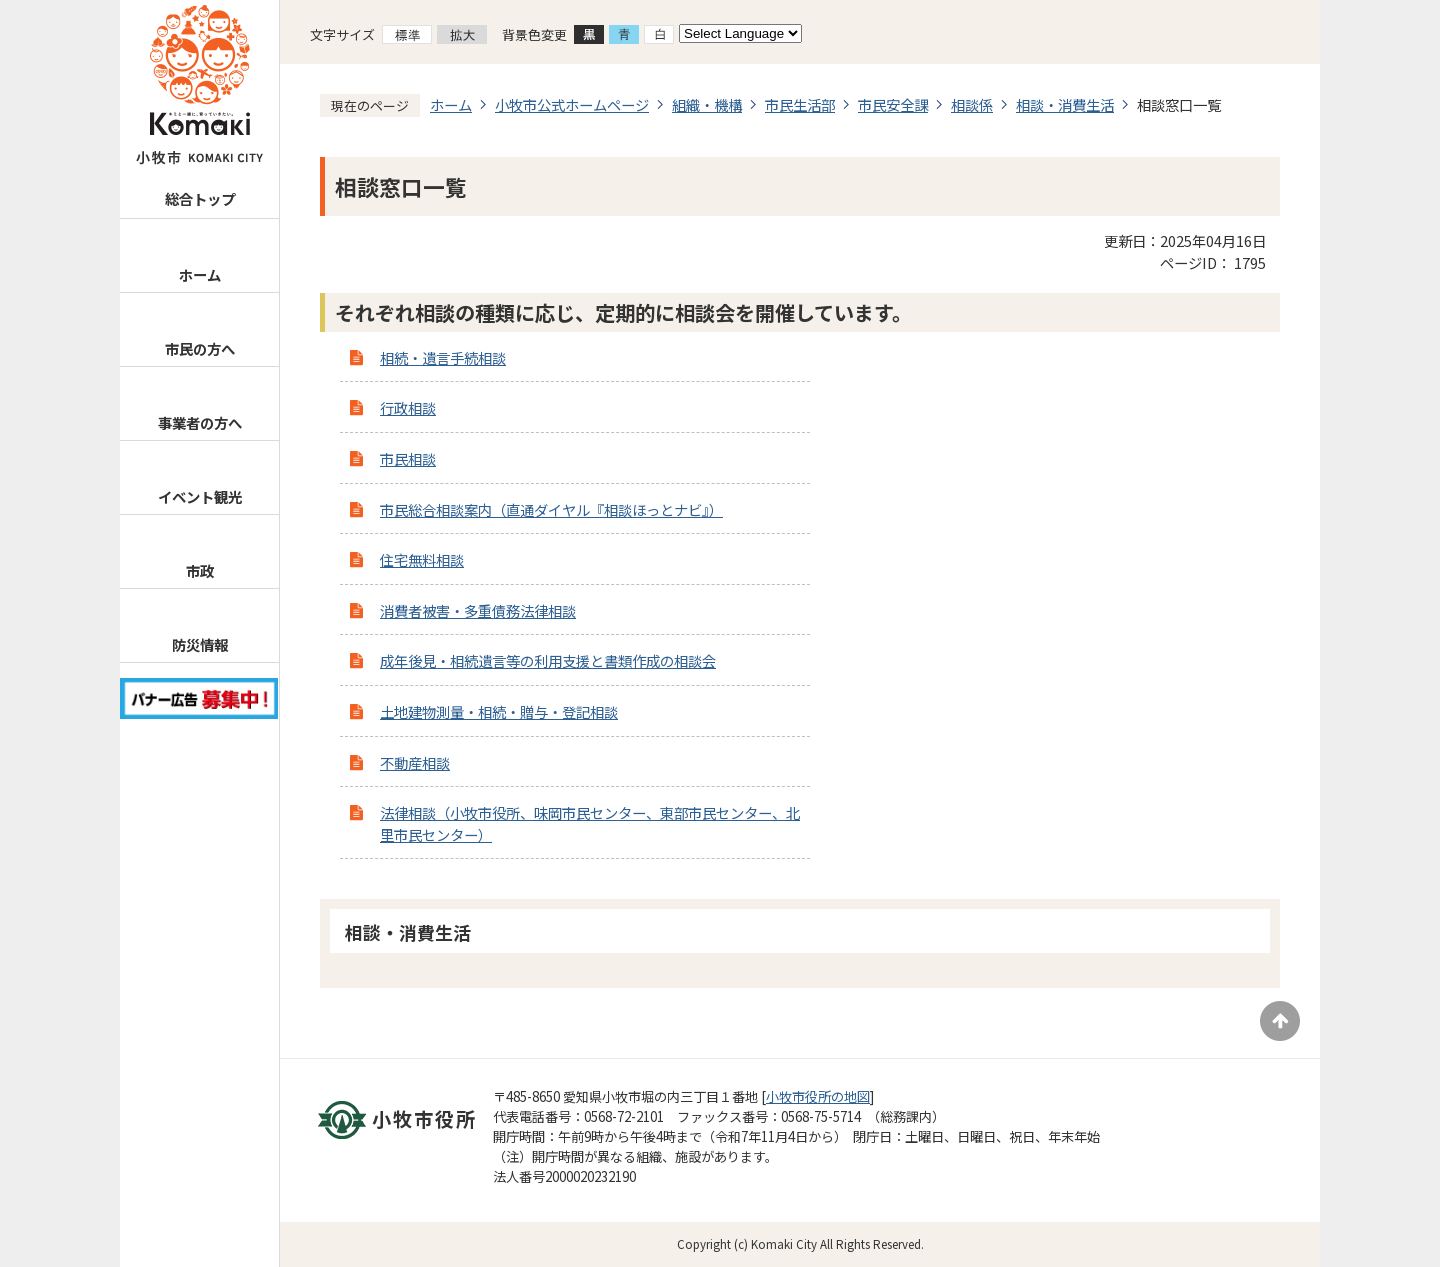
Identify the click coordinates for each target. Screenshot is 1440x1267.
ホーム (200, 274)
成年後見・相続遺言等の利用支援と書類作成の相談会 (548, 660)
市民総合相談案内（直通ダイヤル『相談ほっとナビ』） (551, 509)
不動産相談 (415, 762)
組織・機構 (707, 104)
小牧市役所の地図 (818, 1096)
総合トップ (200, 198)
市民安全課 (893, 104)
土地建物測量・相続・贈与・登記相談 (499, 711)
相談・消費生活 (1065, 104)
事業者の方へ (200, 422)
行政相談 (408, 407)
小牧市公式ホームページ (572, 104)
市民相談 (408, 458)
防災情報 (200, 644)
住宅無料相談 (422, 559)
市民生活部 (800, 104)
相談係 (972, 104)
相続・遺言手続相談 (443, 357)
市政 (200, 570)
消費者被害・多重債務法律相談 (478, 610)
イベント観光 (200, 496)
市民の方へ (200, 348)
